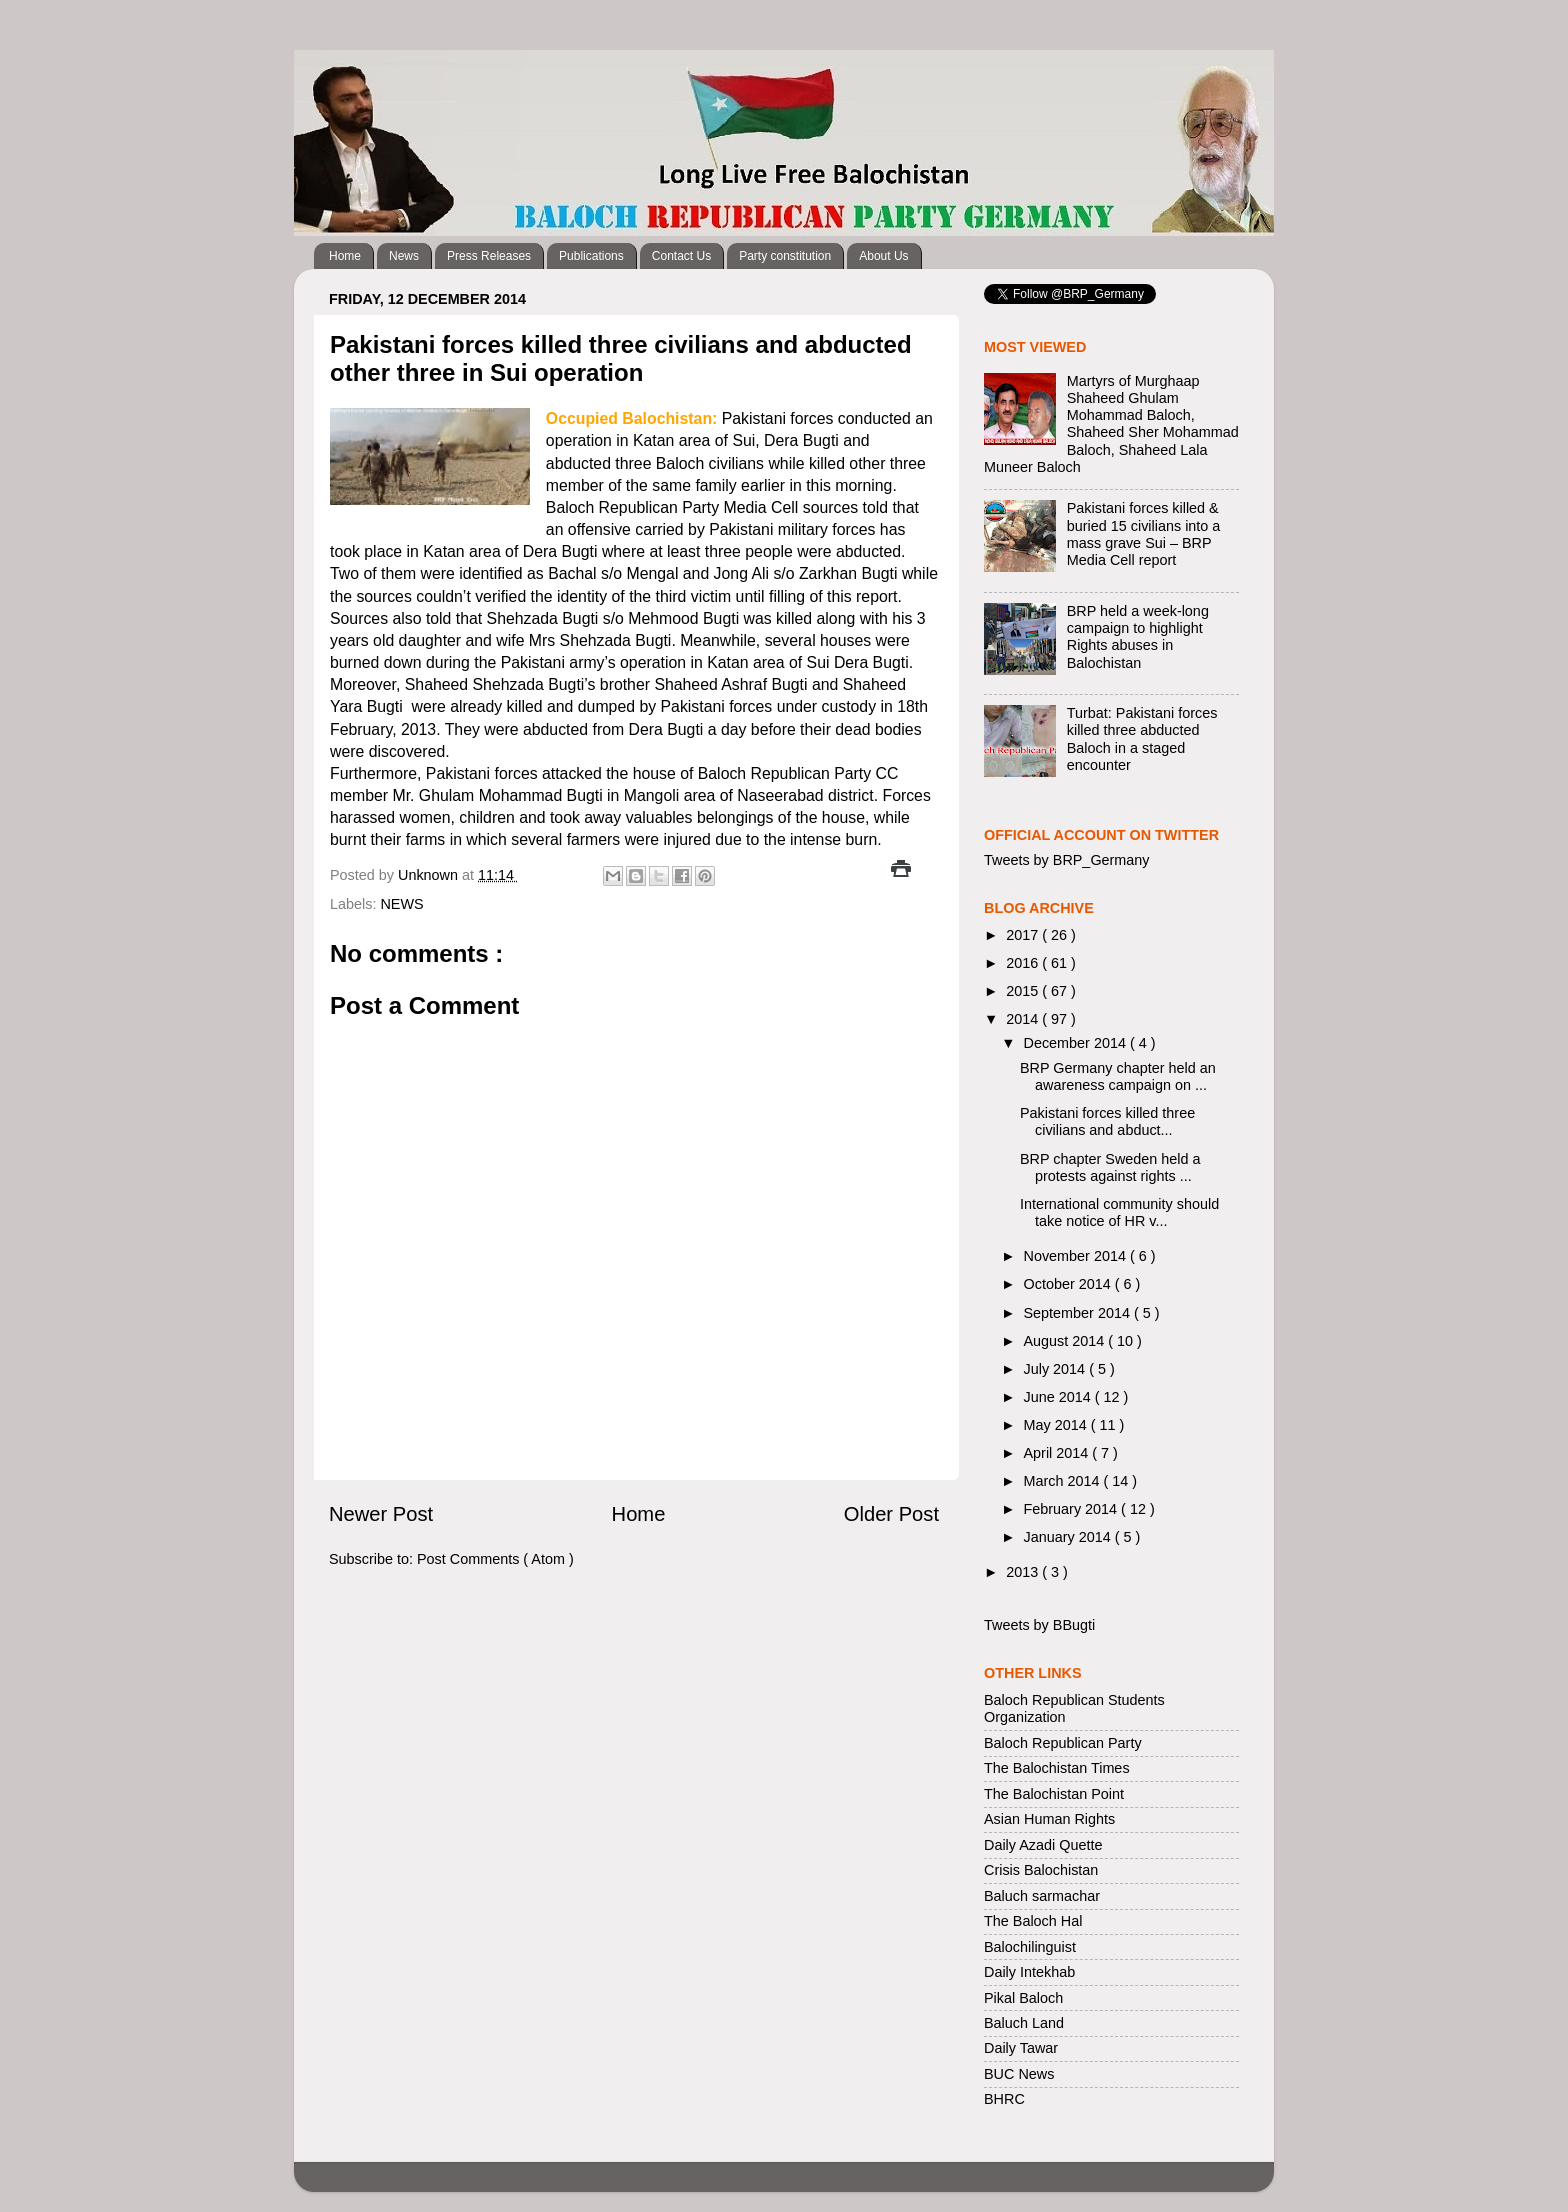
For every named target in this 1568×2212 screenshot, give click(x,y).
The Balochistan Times (1057, 1768)
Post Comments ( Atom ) (495, 1559)
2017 (1024, 935)
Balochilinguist (1030, 1947)
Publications (591, 256)
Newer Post (381, 1514)
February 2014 (1073, 1509)
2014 (1024, 1019)
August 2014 (1066, 1341)
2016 (1024, 963)
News (404, 256)
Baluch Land (1024, 2023)
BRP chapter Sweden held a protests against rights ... (1110, 1167)
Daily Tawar (1021, 2048)
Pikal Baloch (1023, 1998)
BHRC (1004, 2099)
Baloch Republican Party (1063, 1743)
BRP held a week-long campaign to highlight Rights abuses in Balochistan (1138, 637)
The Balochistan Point (1054, 1794)
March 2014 (1064, 1481)
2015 (1024, 991)
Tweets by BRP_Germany (1067, 860)
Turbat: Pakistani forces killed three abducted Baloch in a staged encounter (1142, 739)
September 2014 (1079, 1313)
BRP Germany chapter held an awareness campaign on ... (1118, 1076)
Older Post (891, 1514)
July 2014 (1057, 1369)
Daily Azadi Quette (1043, 1845)
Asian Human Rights (1049, 1819)
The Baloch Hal (1033, 1921)
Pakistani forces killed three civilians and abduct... (1107, 1121)
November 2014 (1077, 1256)
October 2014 (1069, 1284)
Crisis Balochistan (1041, 1870)
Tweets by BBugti (1039, 1625)
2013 (1024, 1572)
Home (345, 256)
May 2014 (1057, 1425)
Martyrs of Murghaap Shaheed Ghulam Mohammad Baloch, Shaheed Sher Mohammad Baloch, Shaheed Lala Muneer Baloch (1111, 424)
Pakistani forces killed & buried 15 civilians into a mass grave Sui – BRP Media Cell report (1144, 534)
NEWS (401, 904)
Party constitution (785, 256)
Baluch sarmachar (1042, 1896)
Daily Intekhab (1029, 1972)
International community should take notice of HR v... (1119, 1212)
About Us (883, 256)
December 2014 (1077, 1043)
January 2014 (1069, 1537)
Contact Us (681, 256)
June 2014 (1059, 1397)
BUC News (1019, 2074)
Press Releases (489, 256)
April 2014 (1058, 1453)
